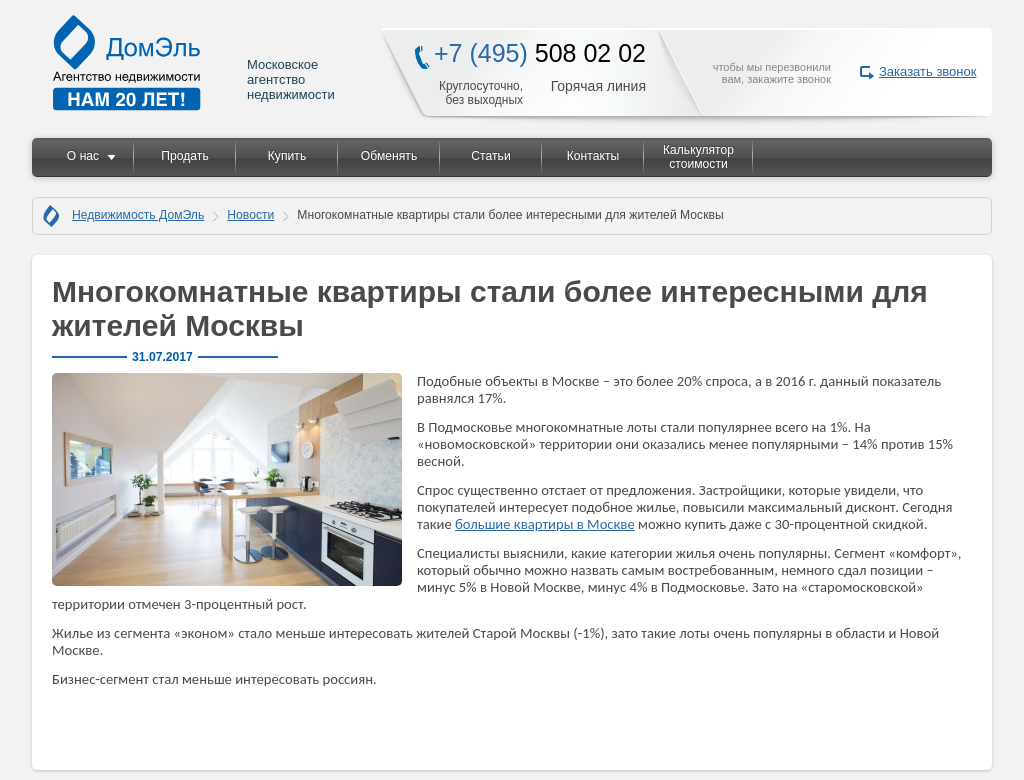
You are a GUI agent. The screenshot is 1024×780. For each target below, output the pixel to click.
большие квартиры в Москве (545, 524)
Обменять (389, 156)
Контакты (593, 156)
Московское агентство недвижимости (195, 62)
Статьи (490, 156)
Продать (184, 156)
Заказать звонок (927, 71)
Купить (287, 156)
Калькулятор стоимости (698, 157)
